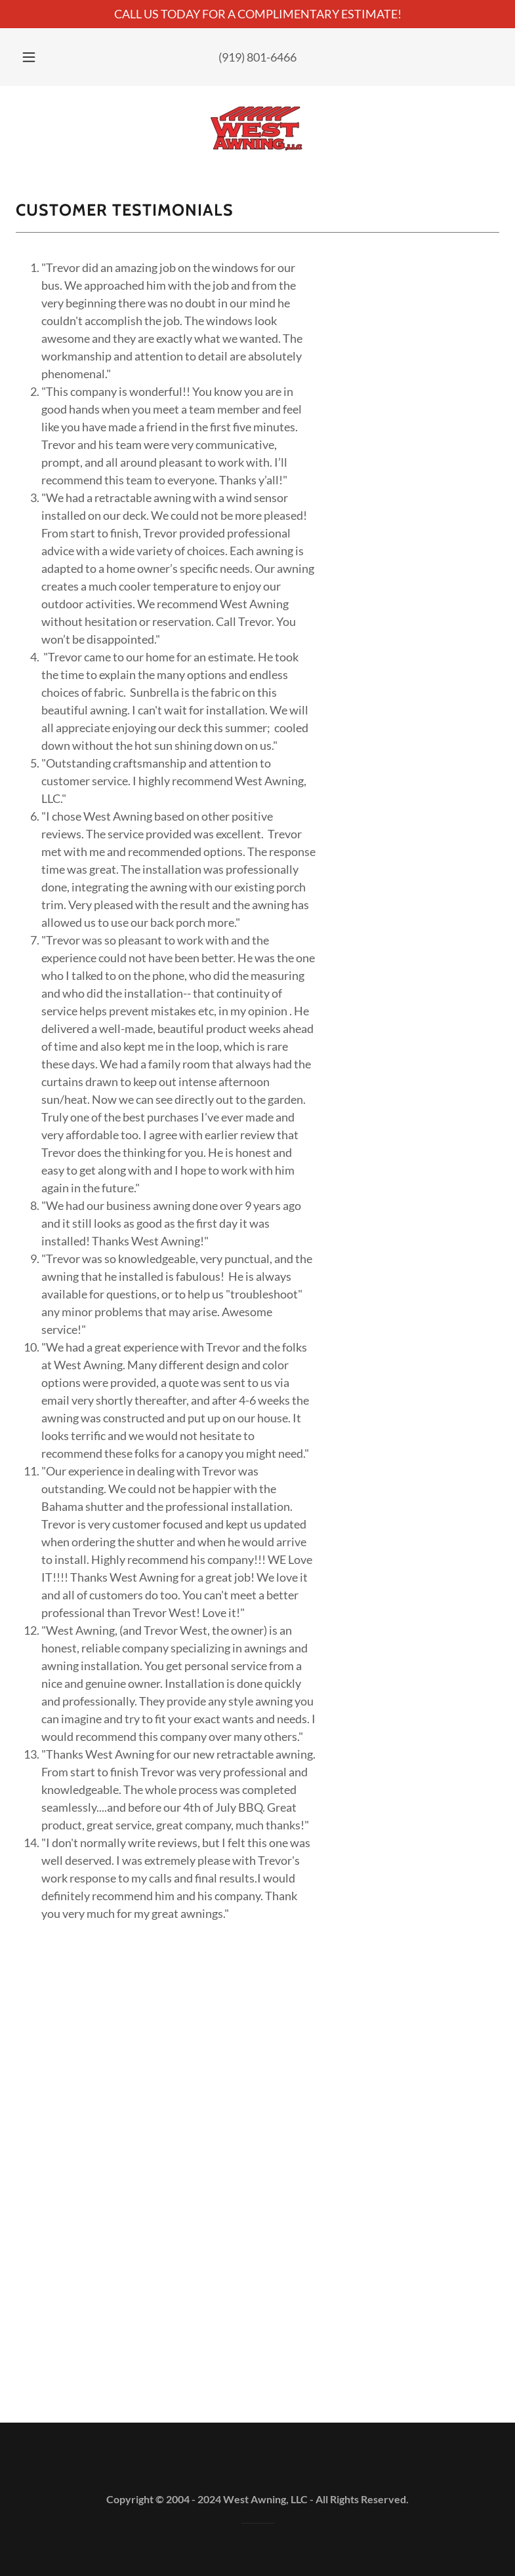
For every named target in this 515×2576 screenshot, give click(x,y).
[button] (37, 57)
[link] (257, 128)
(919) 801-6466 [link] (257, 57)
